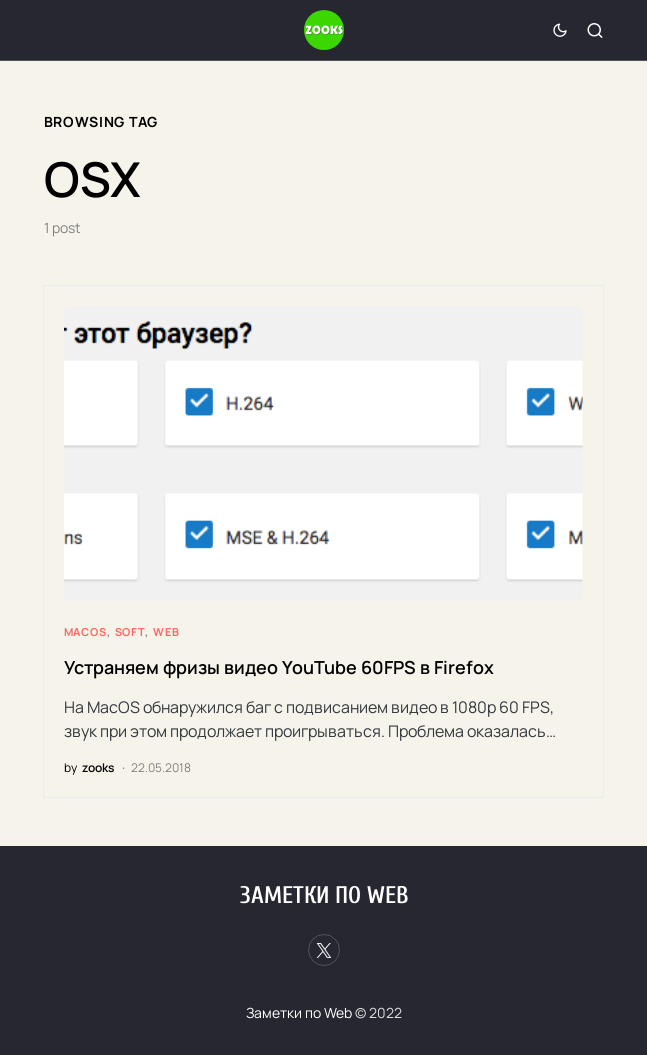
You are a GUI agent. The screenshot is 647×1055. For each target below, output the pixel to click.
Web (166, 631)
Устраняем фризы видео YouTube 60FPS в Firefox (279, 667)
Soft (130, 631)
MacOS (85, 631)
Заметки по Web (324, 895)
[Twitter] (324, 950)
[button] (560, 30)
